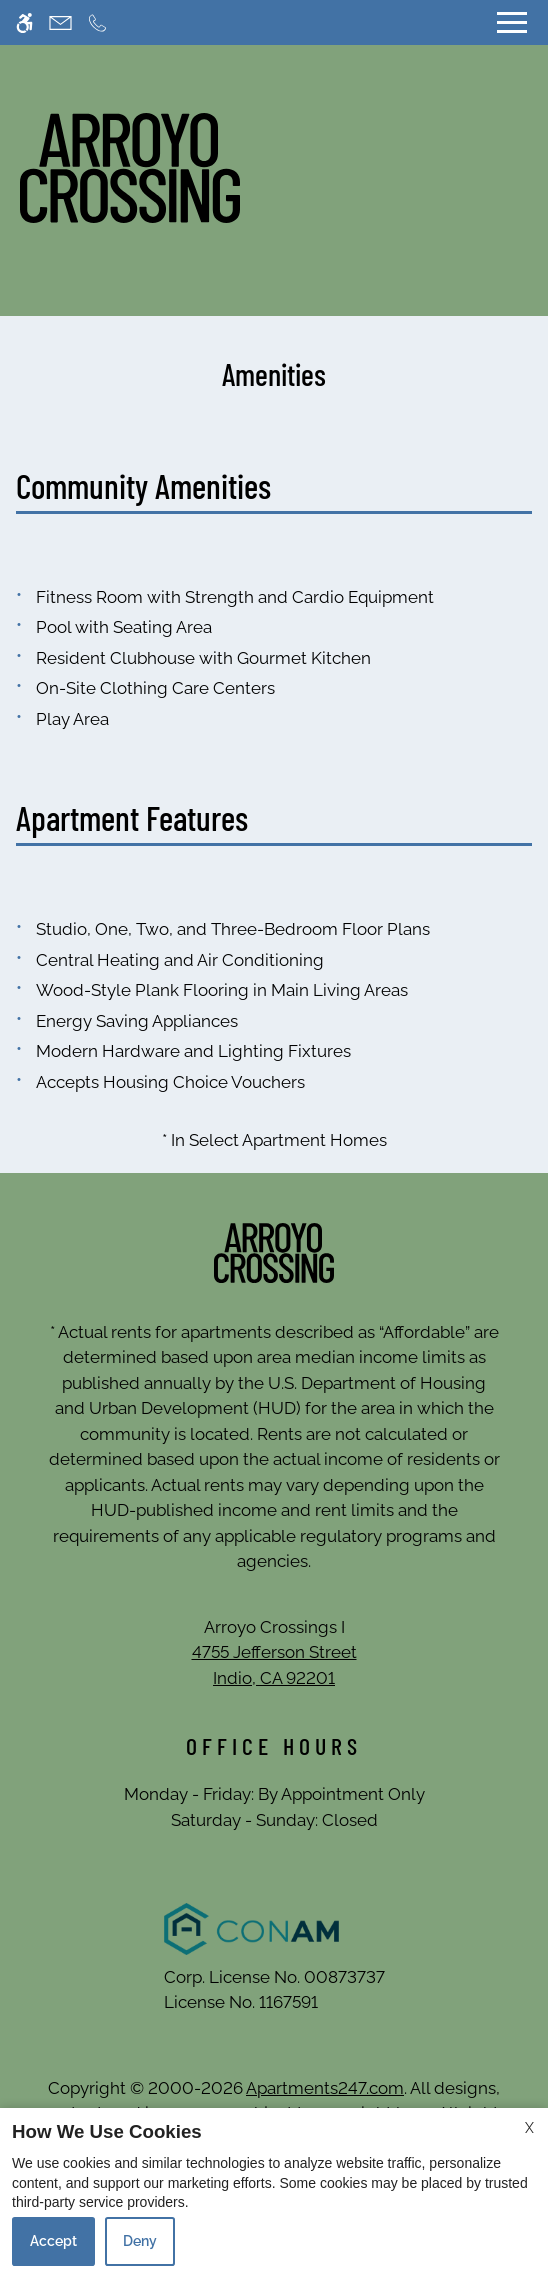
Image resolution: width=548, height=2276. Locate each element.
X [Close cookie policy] (529, 2128)
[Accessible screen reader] (24, 22)
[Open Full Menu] (512, 22)
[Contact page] (60, 22)
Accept (53, 2241)
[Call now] (97, 22)
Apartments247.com (325, 2088)
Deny (140, 2241)
